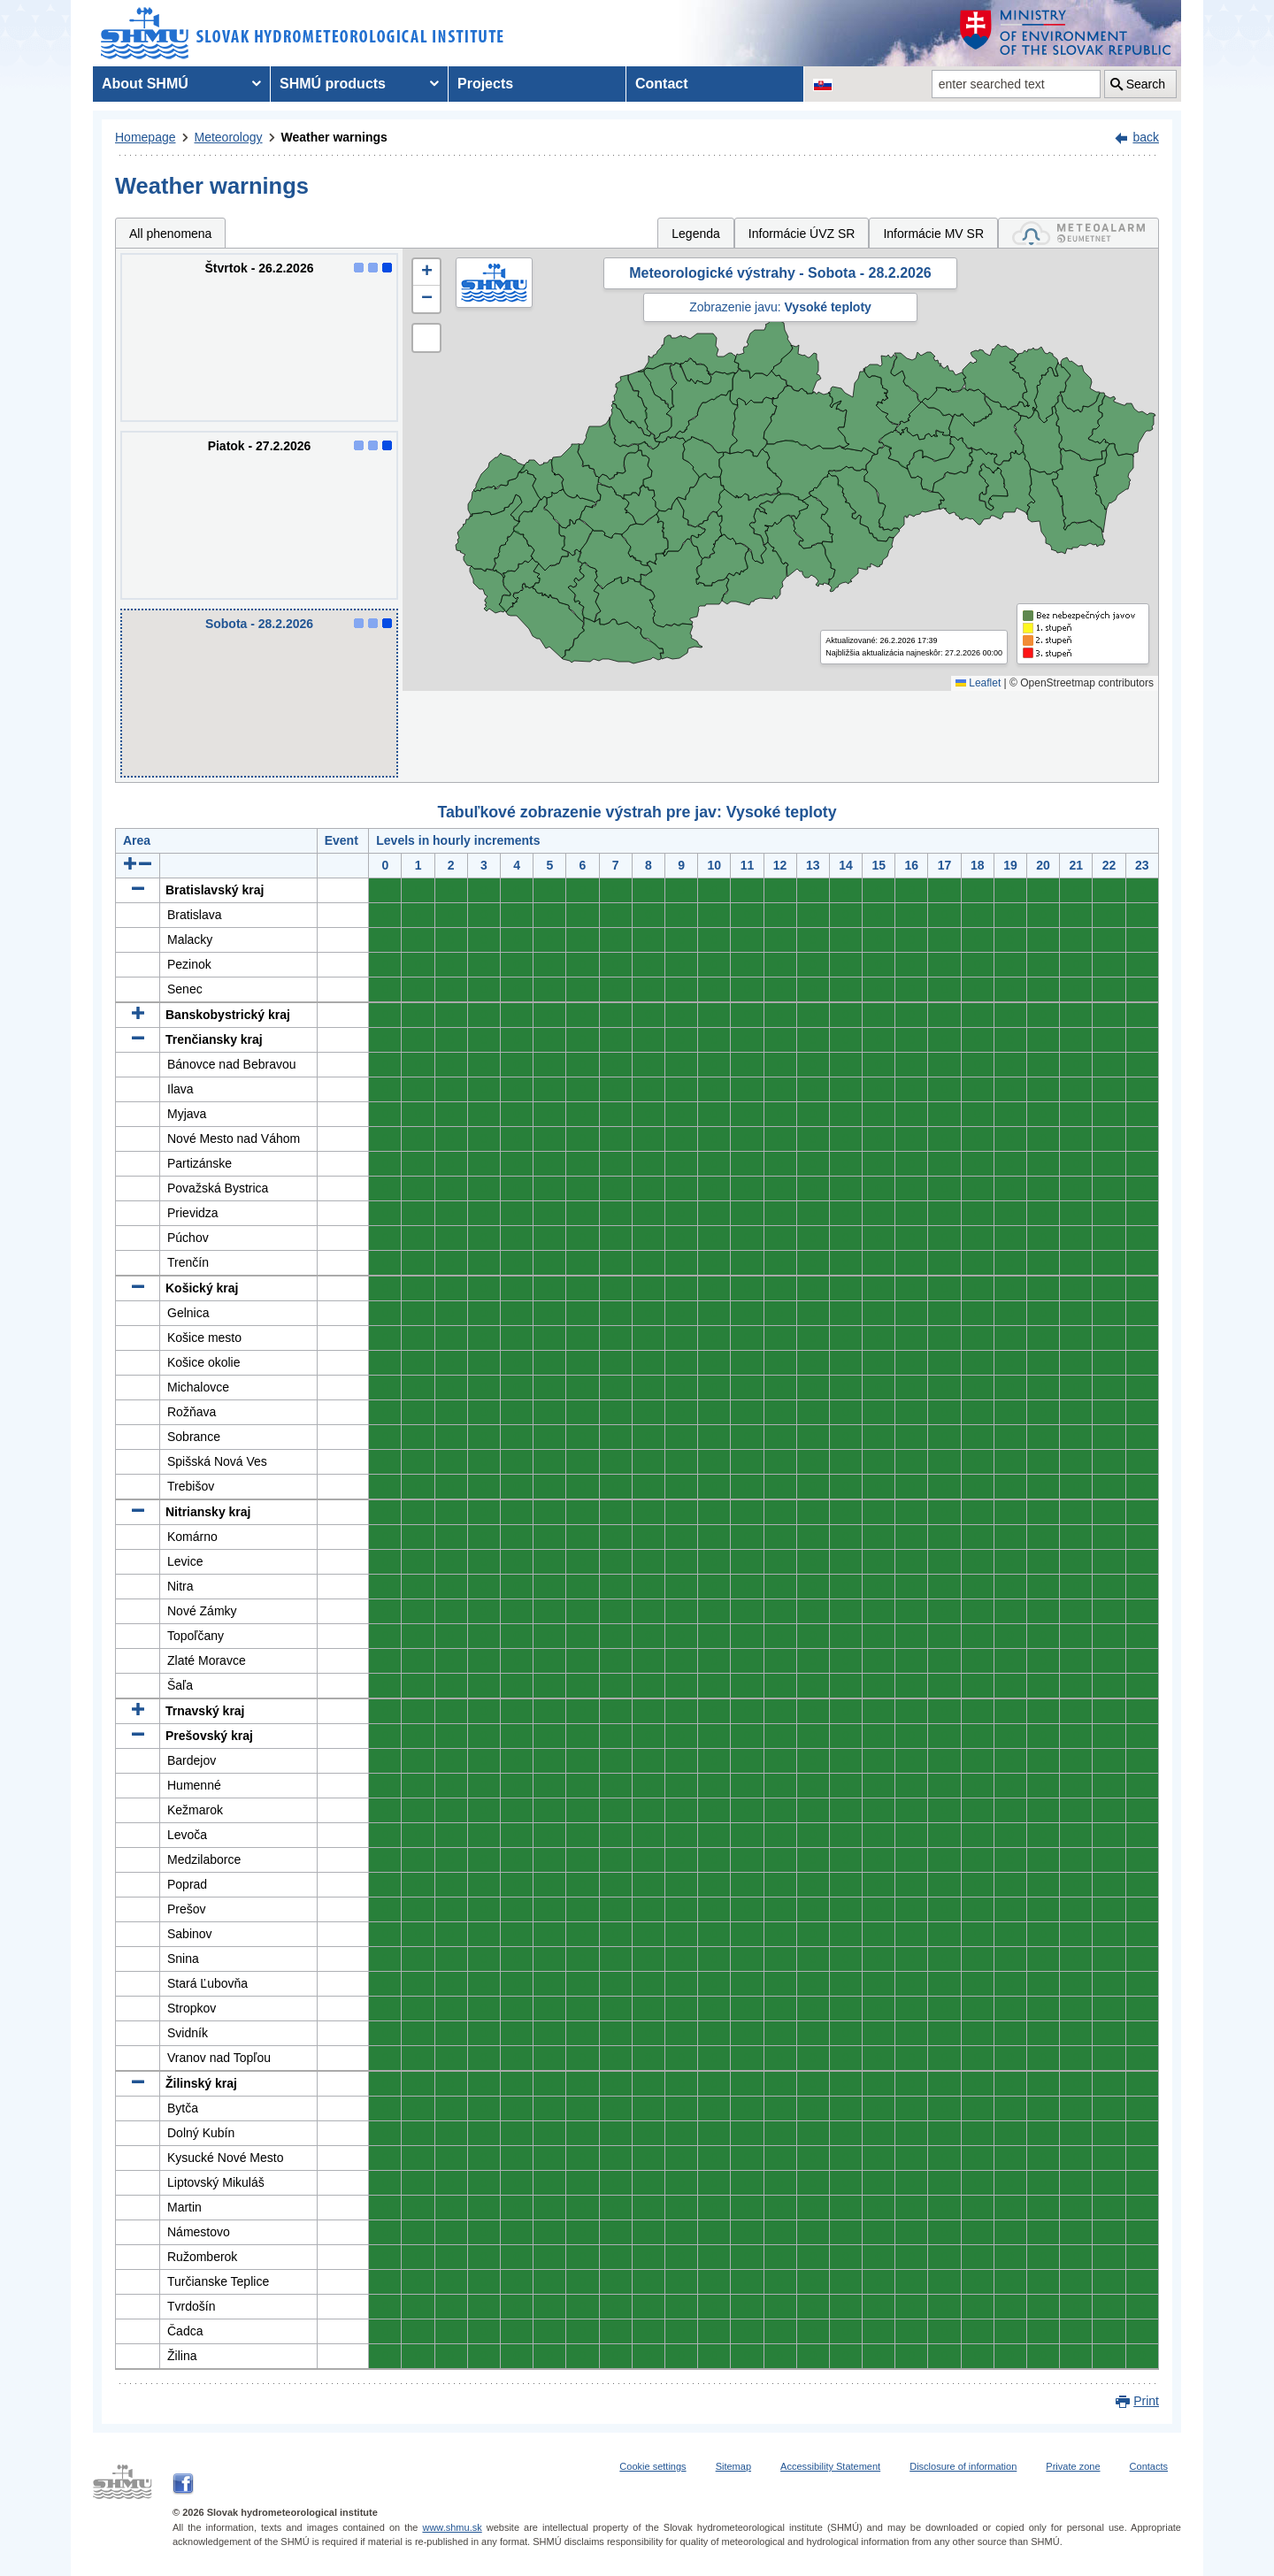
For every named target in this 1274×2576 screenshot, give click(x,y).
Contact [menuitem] (661, 83)
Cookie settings (652, 2466)
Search (1145, 84)
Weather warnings (334, 137)
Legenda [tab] (696, 233)
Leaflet (978, 683)
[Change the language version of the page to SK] (823, 84)
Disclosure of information (963, 2466)
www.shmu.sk (451, 2527)
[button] (426, 272)
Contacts (1149, 2466)
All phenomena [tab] (170, 233)
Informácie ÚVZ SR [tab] (802, 233)
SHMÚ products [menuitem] (333, 83)
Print (1146, 2401)
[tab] (1078, 233)
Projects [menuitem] (485, 83)
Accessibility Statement (830, 2466)
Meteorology (229, 137)
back (1145, 137)
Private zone (1073, 2466)
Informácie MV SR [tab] (933, 233)
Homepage (145, 137)
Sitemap (733, 2466)
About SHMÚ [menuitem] (145, 83)
